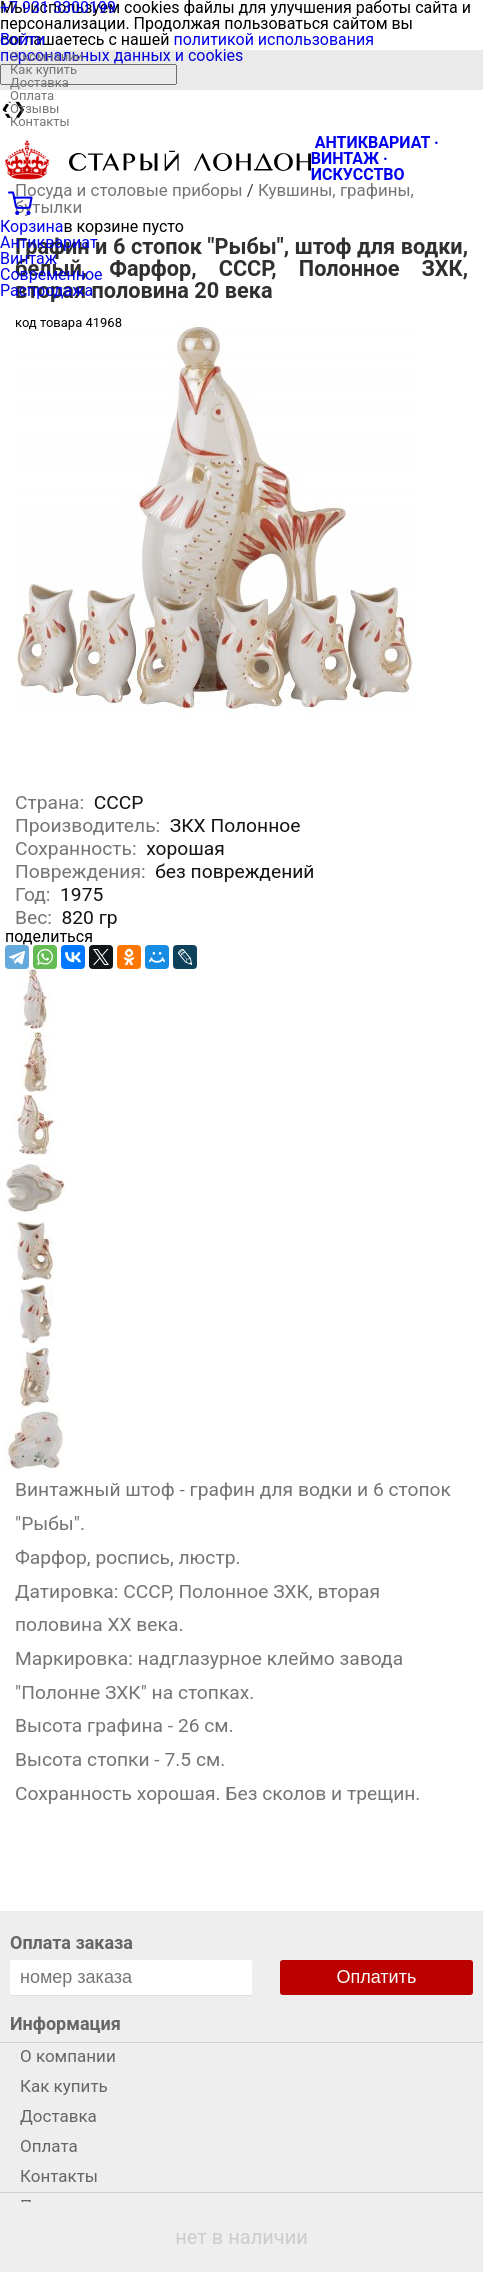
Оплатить (377, 1977)
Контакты (40, 121)
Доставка (39, 82)
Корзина (31, 226)
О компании (46, 56)
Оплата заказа (71, 1942)
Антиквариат (49, 242)
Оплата (32, 95)
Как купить (43, 69)
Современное (51, 274)
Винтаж (28, 258)
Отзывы (34, 108)
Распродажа (46, 290)
